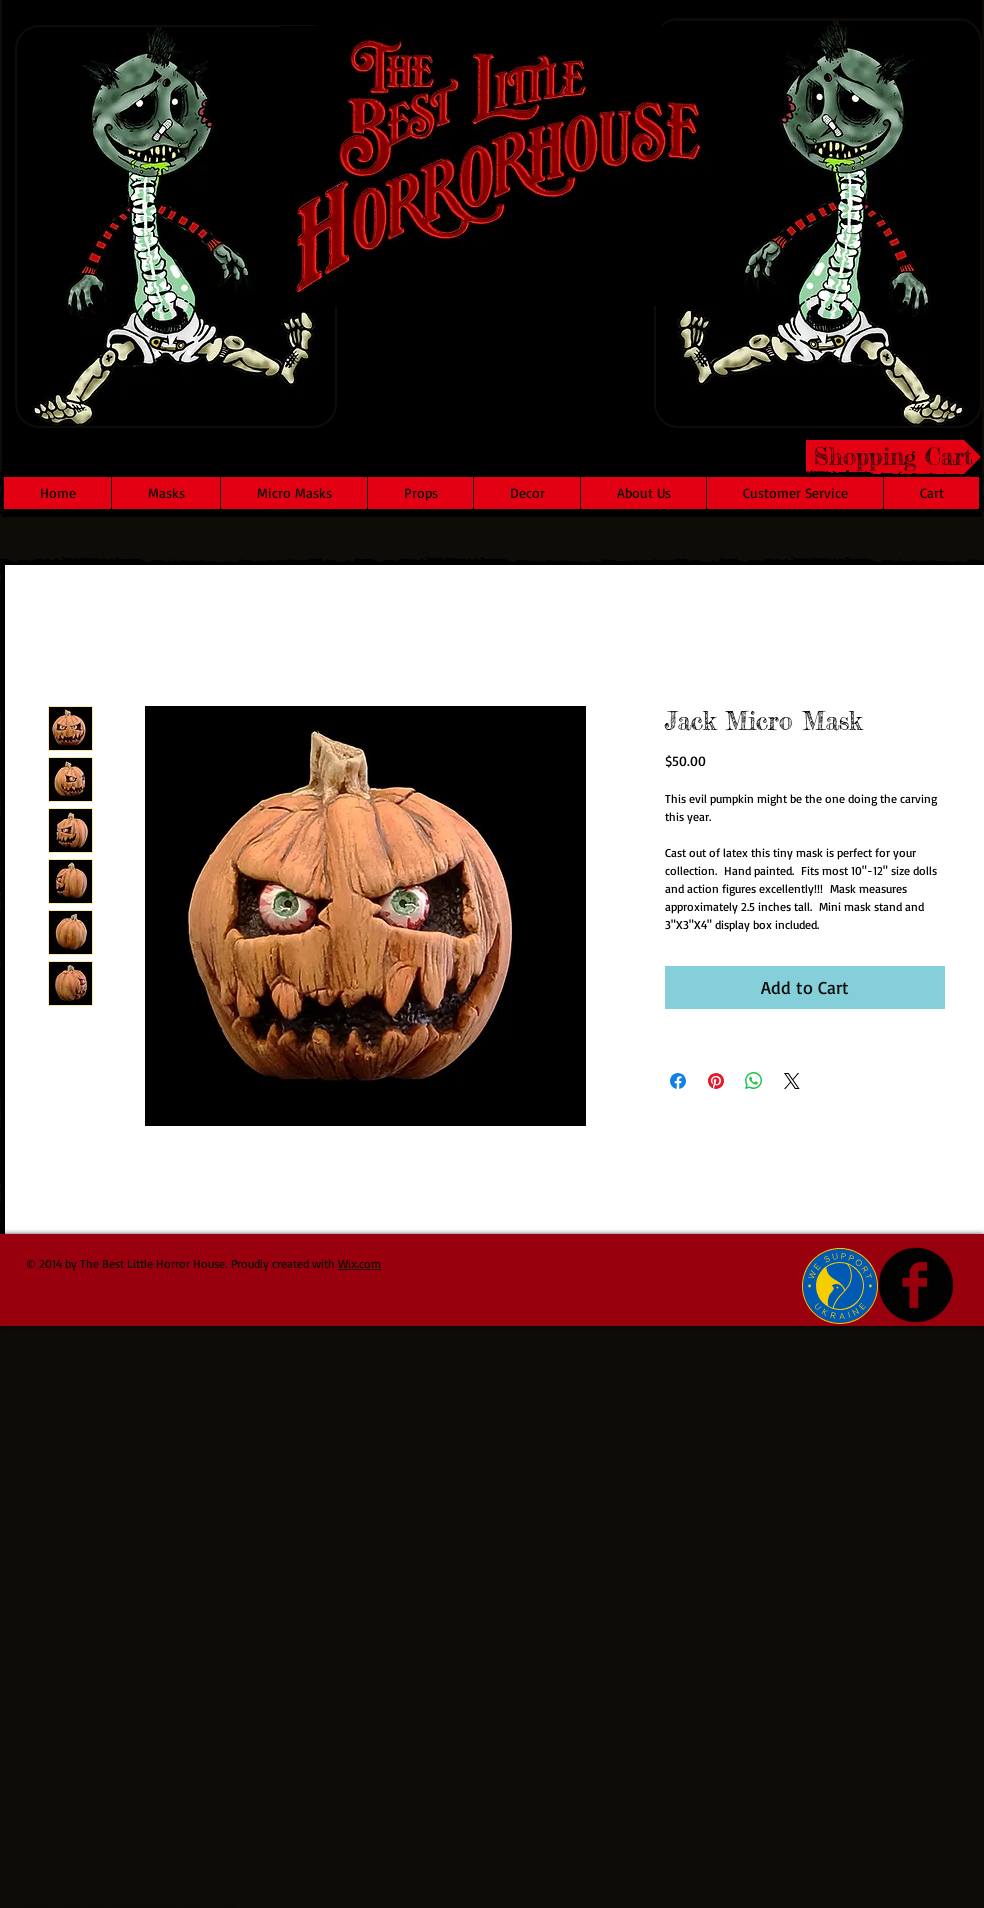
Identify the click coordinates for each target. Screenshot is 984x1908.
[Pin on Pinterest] (716, 1081)
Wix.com (359, 1263)
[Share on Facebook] (678, 1081)
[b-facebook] (916, 1285)
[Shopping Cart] (893, 457)
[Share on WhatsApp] (754, 1081)
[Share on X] (792, 1081)
